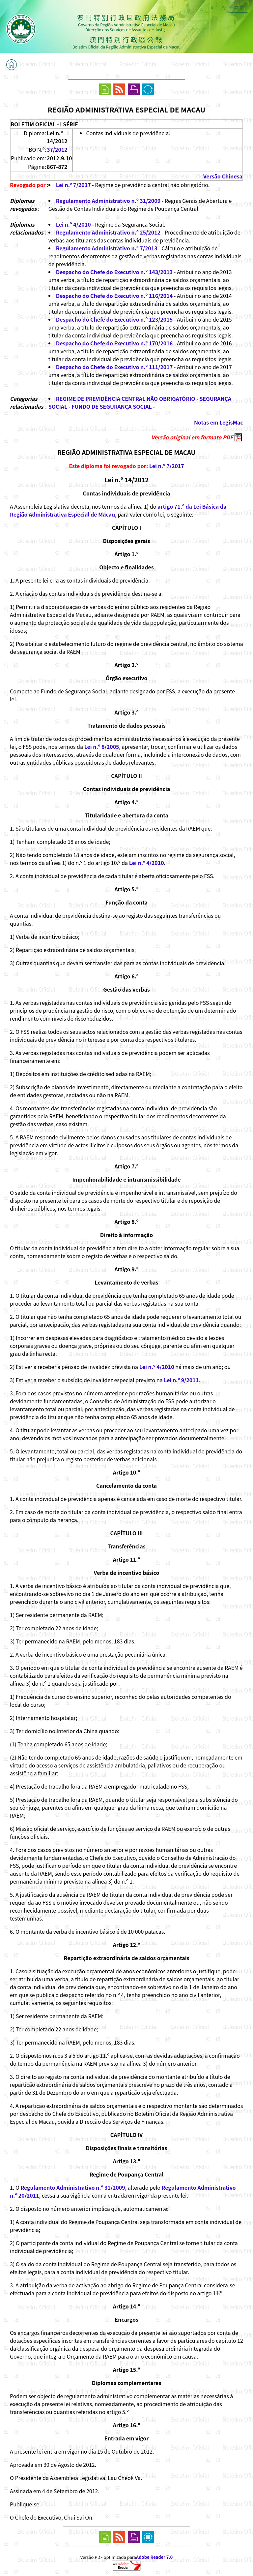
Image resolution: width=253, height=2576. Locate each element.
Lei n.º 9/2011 (181, 1380)
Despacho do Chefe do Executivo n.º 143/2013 (114, 272)
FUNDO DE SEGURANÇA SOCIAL (111, 406)
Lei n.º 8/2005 (101, 746)
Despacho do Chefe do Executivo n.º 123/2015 (114, 319)
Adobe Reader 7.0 (154, 2557)
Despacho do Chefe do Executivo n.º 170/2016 (114, 343)
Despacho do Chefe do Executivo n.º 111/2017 (114, 367)
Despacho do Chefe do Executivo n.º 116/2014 (114, 296)
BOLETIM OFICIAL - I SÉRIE (44, 124)
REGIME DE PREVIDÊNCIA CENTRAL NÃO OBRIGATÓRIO (125, 398)
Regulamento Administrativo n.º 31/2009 (108, 201)
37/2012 (57, 149)
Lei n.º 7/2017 (73, 185)
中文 (238, 8)
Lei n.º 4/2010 (73, 224)
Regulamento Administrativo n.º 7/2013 (106, 248)
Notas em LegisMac (218, 422)
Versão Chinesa (222, 176)
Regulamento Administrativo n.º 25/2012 (108, 232)
